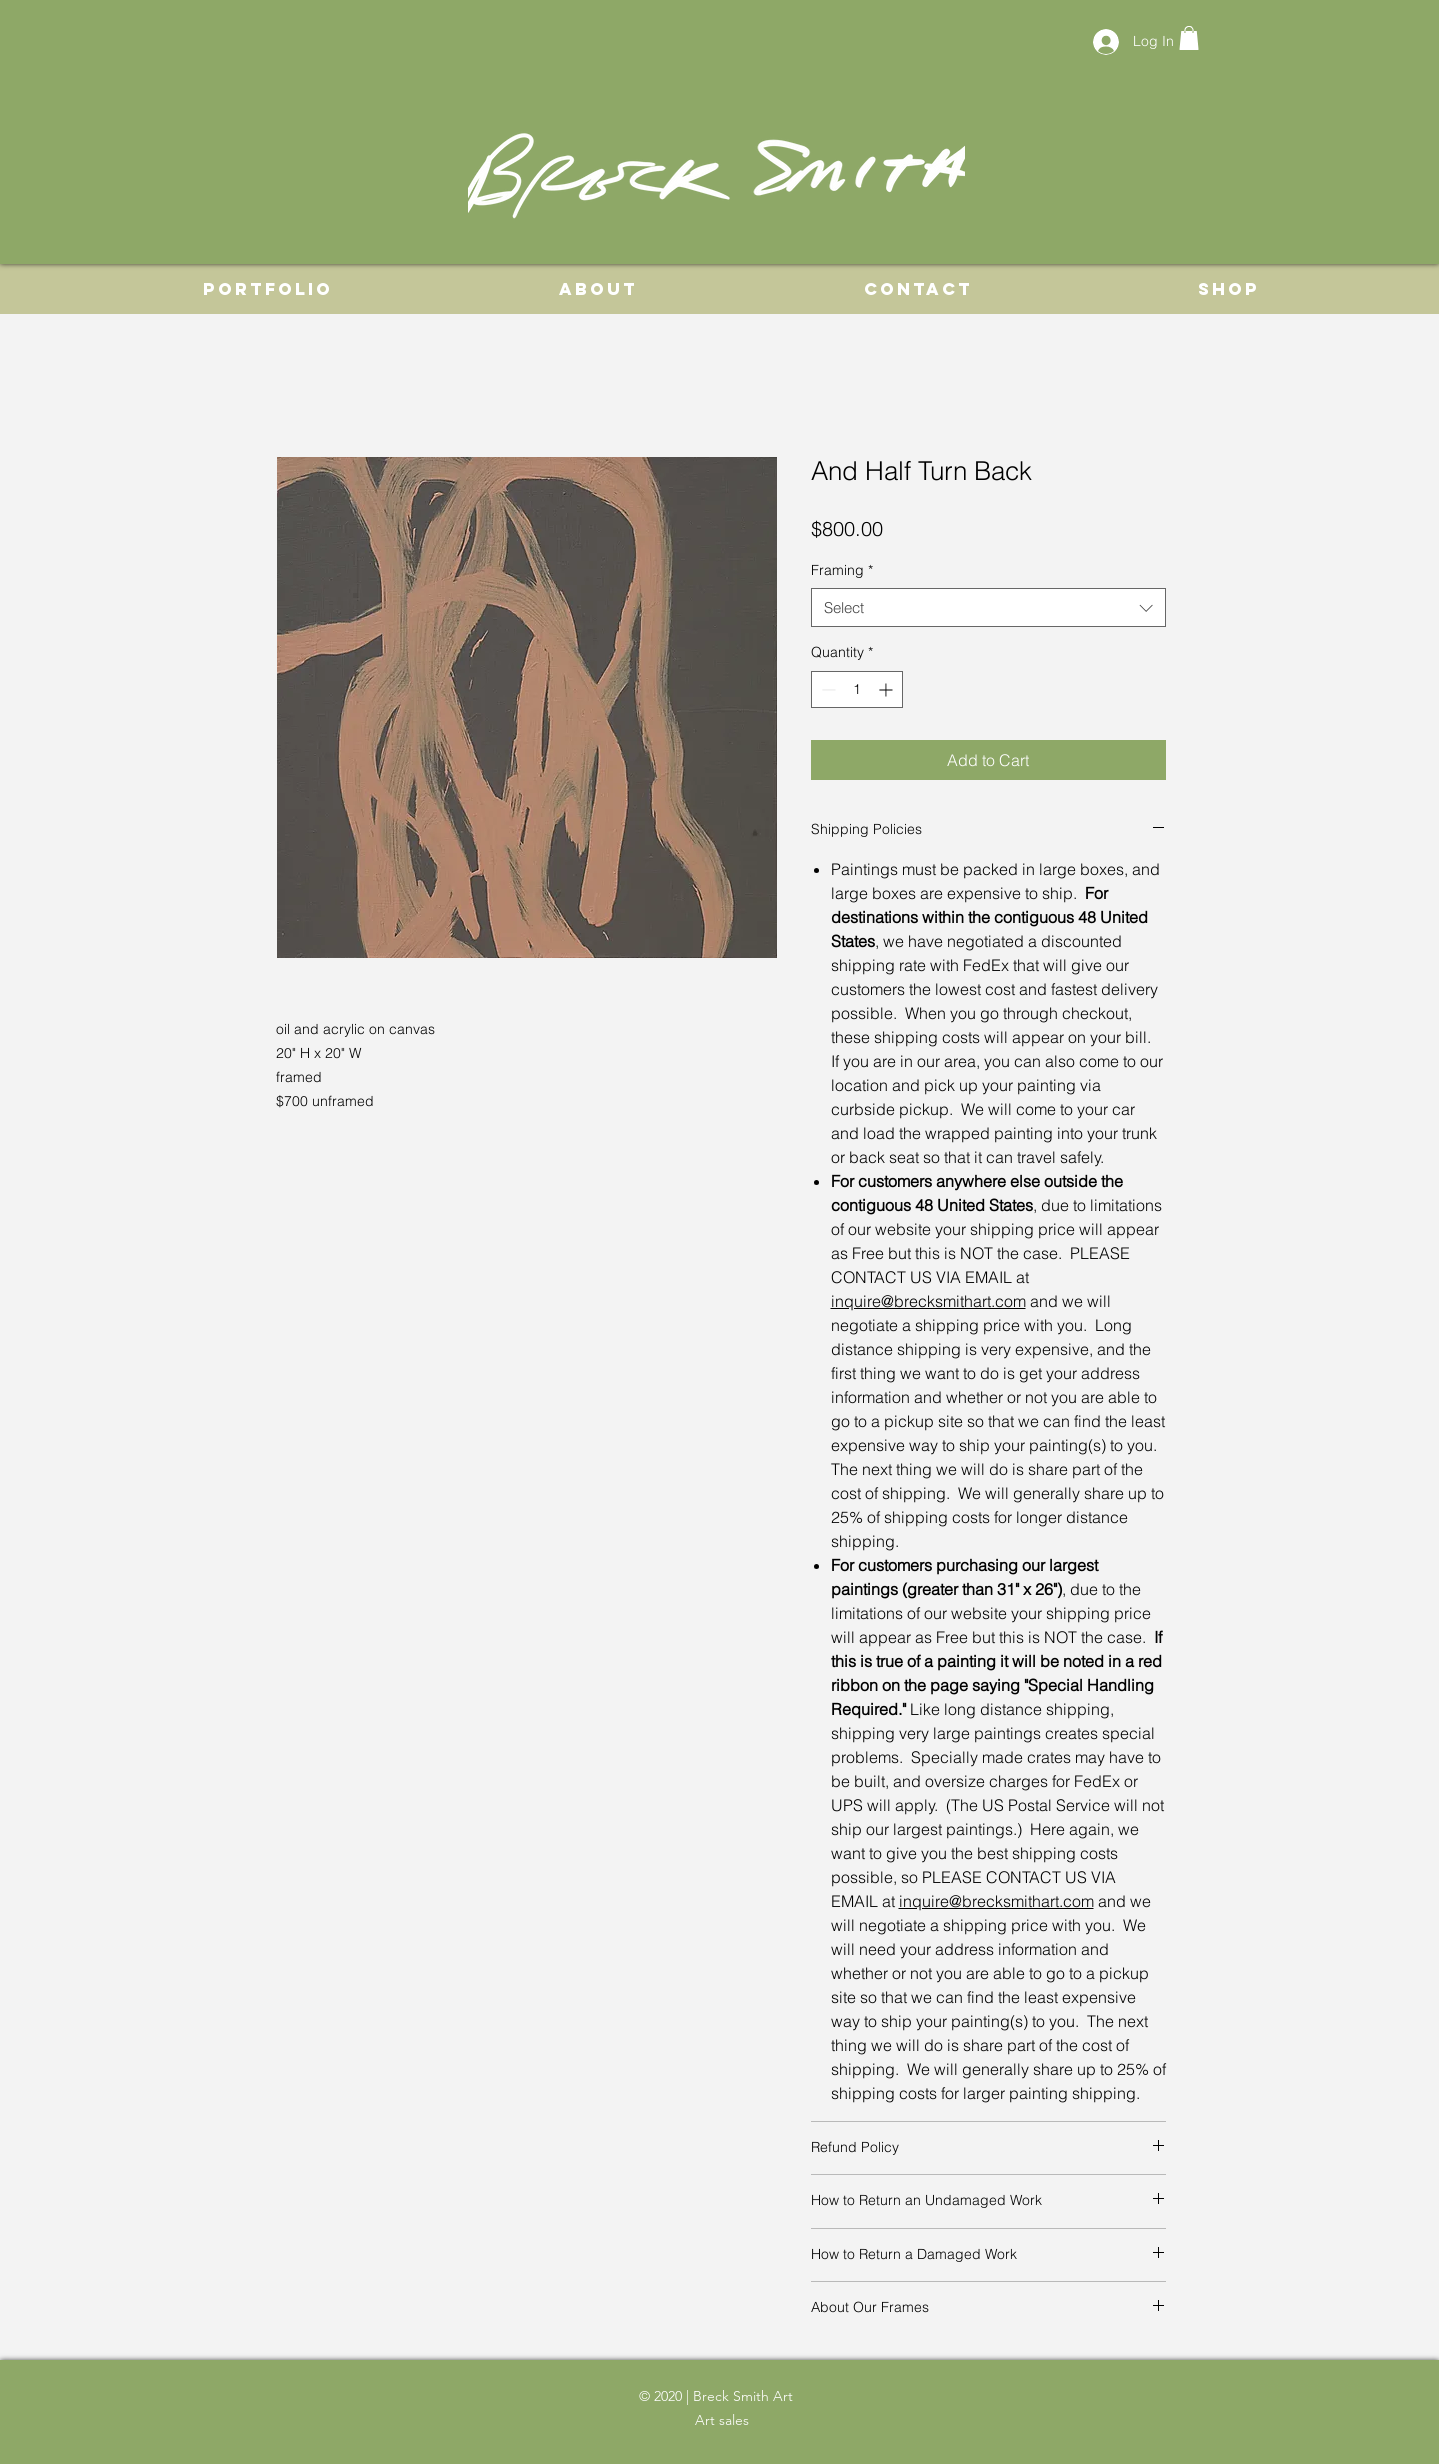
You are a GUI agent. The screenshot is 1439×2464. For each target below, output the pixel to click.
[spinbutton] (857, 689)
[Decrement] (826, 689)
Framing (842, 570)
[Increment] (887, 689)
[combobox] (988, 607)
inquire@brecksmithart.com (928, 1301)
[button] (1189, 38)
